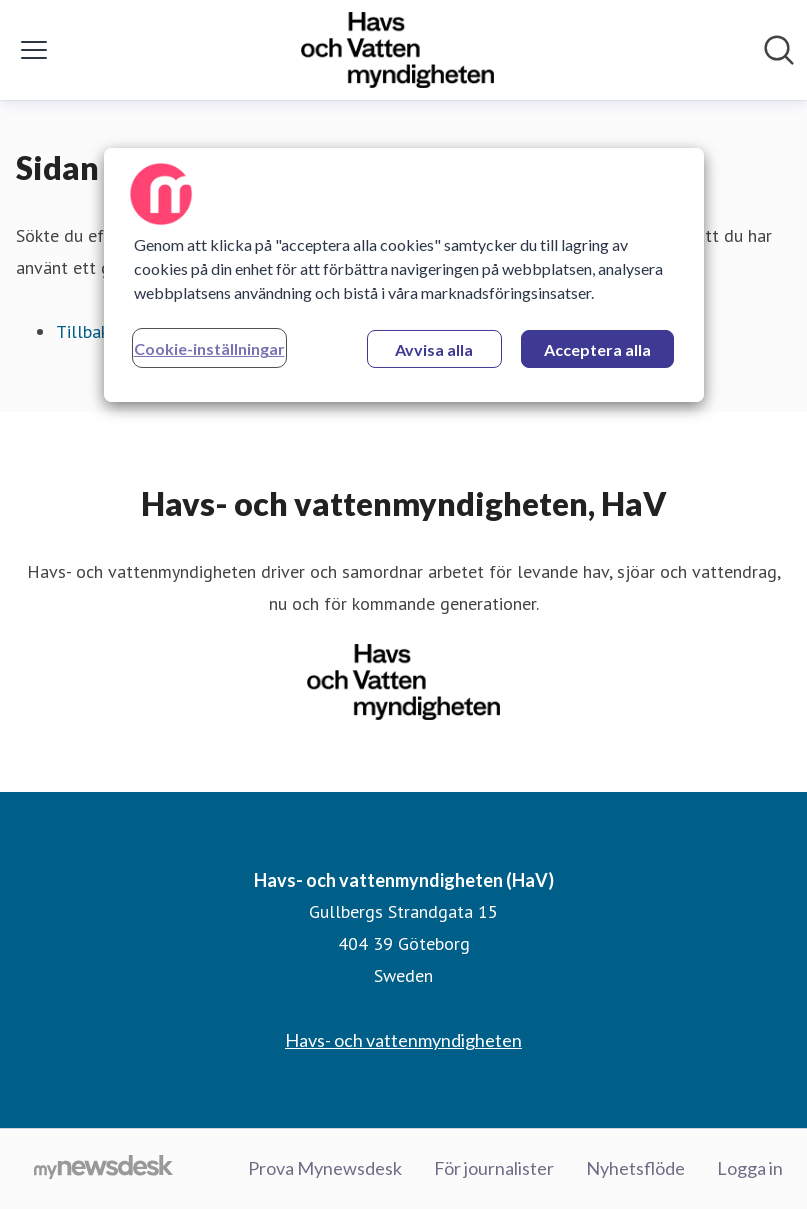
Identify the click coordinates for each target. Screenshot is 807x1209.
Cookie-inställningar (209, 348)
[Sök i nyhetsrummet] (779, 50)
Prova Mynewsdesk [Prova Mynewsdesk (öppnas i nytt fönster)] (325, 1168)
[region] (404, 275)
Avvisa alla (434, 349)
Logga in (750, 1168)
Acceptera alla (597, 349)
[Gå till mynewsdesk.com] (103, 1169)
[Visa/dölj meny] (34, 50)
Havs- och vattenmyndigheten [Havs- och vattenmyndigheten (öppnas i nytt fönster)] (403, 1040)
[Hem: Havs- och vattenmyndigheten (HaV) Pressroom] (397, 50)
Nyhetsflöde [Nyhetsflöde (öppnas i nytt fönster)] (635, 1168)
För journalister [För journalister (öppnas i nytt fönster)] (494, 1168)
